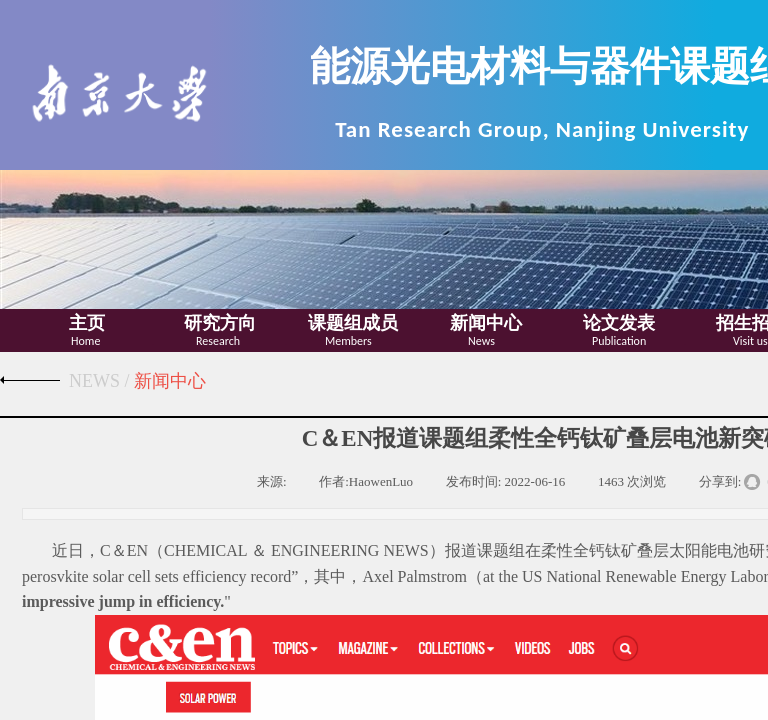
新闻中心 (486, 323)
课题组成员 (353, 323)
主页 (87, 323)
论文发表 (619, 323)
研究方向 (220, 323)
